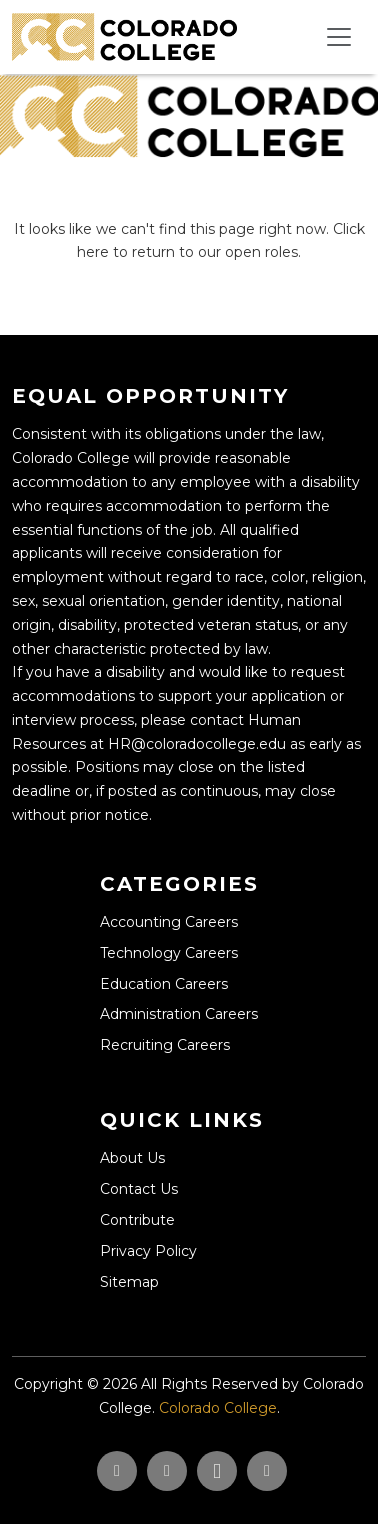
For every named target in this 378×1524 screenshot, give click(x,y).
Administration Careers (179, 1014)
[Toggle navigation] (339, 37)
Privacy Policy (148, 1251)
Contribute (137, 1220)
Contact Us (139, 1189)
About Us (132, 1158)
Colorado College (218, 1408)
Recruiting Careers (165, 1045)
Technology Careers (169, 953)
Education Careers (164, 984)
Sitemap (129, 1282)
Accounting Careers (169, 922)
